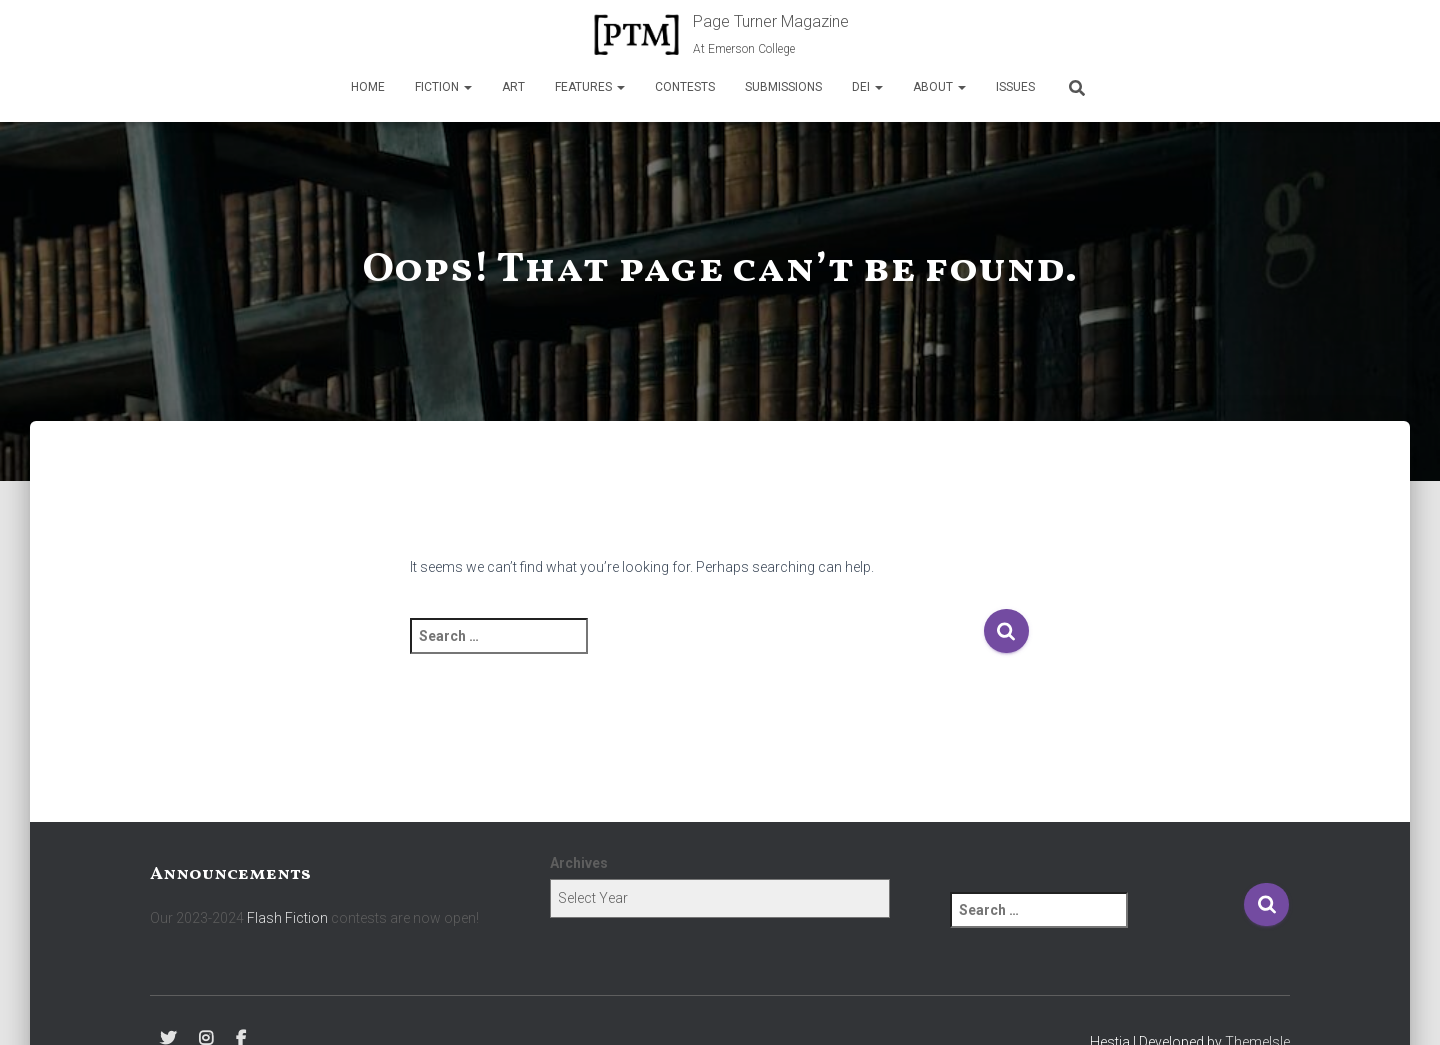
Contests (685, 87)
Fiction (443, 87)
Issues (1015, 87)
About (939, 87)
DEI (867, 87)
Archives (579, 863)
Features (590, 87)
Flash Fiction (287, 918)
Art (513, 87)
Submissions (783, 87)
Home (368, 87)
